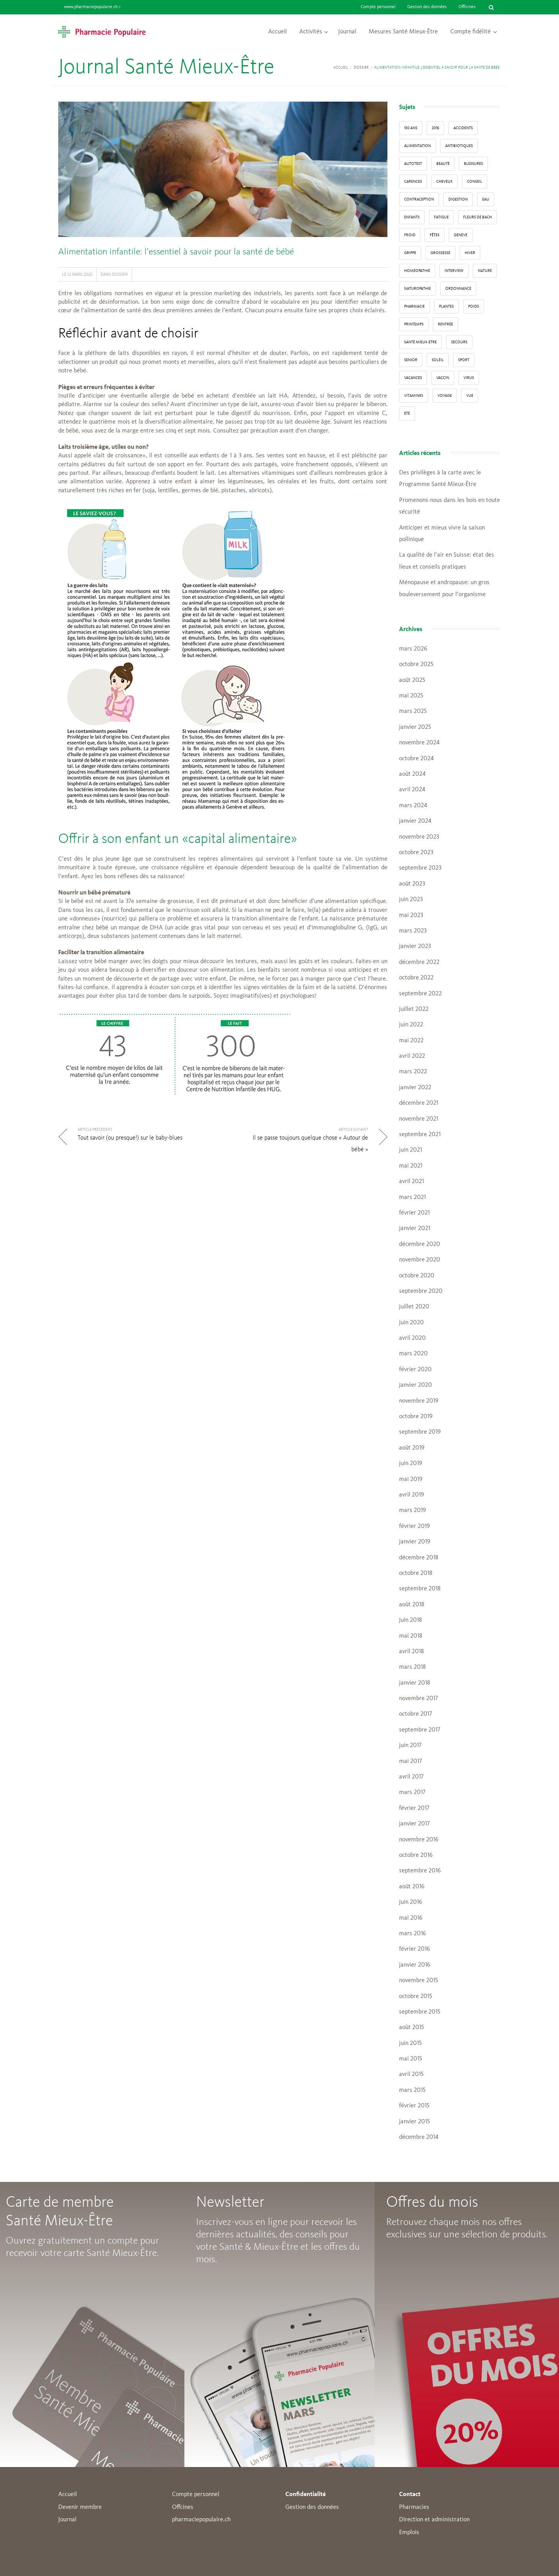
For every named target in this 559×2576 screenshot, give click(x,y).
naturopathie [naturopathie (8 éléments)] (417, 289)
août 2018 (411, 1605)
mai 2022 (411, 1041)
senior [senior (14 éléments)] (410, 360)
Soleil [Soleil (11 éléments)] (438, 360)
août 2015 (411, 2027)
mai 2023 (411, 915)
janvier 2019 (414, 1542)
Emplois (409, 2532)
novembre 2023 (419, 837)
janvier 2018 (414, 1683)
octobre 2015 (415, 1996)
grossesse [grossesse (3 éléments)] (440, 253)
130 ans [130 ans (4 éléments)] (410, 128)
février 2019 (414, 1526)
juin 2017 (410, 1745)
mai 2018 (410, 1636)
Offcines (182, 2507)
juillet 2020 (414, 1307)
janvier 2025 (415, 727)
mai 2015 (410, 2059)
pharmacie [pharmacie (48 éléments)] (414, 306)
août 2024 (412, 774)
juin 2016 (410, 1902)
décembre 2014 (418, 2137)
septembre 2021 (420, 1134)
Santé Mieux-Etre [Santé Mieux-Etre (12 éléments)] (420, 342)
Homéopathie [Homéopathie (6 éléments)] (417, 271)
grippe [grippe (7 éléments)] (410, 253)
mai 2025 (411, 696)
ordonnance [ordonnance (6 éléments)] (458, 289)
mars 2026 (413, 649)
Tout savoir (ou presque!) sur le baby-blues (130, 1138)
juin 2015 (410, 2043)
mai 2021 (410, 1166)
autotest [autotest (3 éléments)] (413, 164)
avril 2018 (411, 1652)
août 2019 (411, 1448)
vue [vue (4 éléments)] (469, 396)
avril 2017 (411, 1777)
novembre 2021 (418, 1119)
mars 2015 (412, 2090)
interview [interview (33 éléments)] (454, 271)
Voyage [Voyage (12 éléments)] (444, 396)
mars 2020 (413, 1354)
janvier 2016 (414, 1965)
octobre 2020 (416, 1276)
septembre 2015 (419, 2012)
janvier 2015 (414, 2122)
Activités (310, 32)
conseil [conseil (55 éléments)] (474, 181)
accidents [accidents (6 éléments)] (463, 128)
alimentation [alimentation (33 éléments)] (417, 146)
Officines (467, 7)
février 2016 (414, 1949)
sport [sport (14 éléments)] (463, 360)
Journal (347, 32)
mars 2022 (413, 1072)
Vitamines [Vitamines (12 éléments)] (413, 396)
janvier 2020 (415, 1385)
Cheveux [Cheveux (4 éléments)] (444, 181)
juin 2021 (410, 1150)
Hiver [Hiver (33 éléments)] (470, 253)
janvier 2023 (415, 946)
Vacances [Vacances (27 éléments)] (413, 378)
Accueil (277, 32)
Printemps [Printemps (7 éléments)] (414, 324)
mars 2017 (412, 1792)
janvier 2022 (415, 1088)
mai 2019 (410, 1479)
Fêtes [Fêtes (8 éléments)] (434, 235)
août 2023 (412, 884)
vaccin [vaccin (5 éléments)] (442, 378)
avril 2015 (411, 2074)
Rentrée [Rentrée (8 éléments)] (445, 324)
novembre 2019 (418, 1401)
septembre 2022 (420, 994)
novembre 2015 (418, 1980)
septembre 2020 (421, 1291)
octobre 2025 (416, 664)
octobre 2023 (416, 852)
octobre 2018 (415, 1573)
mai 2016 (410, 1918)
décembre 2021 (418, 1103)
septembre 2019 (420, 1432)
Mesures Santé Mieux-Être (403, 32)
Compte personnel (378, 7)
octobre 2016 (415, 1855)
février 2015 (414, 2106)
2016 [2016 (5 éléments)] (435, 128)
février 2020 (415, 1370)
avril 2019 (411, 1495)
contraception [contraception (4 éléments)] (419, 199)
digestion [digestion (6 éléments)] (458, 199)
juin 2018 (410, 1620)
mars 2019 (412, 1510)
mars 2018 (412, 1667)
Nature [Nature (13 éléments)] (485, 271)
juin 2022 (411, 1025)
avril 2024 (412, 790)
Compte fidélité (470, 32)
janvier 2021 (414, 1228)
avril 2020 (412, 1338)
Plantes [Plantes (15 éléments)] (446, 306)
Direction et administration (434, 2520)
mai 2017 (410, 1761)
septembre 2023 (420, 868)
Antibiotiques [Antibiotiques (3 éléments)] (459, 146)
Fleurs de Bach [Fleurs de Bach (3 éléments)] (477, 217)
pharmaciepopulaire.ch (201, 2520)
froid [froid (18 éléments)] (409, 235)
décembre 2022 (419, 962)
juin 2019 (410, 1463)
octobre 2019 (415, 1416)
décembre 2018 (418, 1558)
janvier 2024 (415, 821)
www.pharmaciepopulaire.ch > (92, 7)
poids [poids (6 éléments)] (473, 306)
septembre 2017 (419, 1730)
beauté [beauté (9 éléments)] (443, 164)
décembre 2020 (419, 1244)
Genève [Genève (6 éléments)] (460, 235)
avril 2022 (412, 1056)
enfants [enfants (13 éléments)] (412, 217)
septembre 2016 (420, 1871)
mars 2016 (412, 1934)
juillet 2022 (414, 1009)
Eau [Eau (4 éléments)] (485, 199)
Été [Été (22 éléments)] (407, 413)
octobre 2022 (416, 978)
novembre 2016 (418, 1840)
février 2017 (414, 1808)
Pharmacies (414, 2507)
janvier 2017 (414, 1824)
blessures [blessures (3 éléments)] (473, 164)
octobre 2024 (416, 759)
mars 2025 (413, 711)
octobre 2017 (415, 1714)
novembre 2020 (419, 1260)
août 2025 (412, 680)
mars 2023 (413, 931)
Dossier (361, 67)
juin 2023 (411, 899)
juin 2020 (411, 1323)
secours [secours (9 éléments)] (459, 342)
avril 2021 (411, 1181)
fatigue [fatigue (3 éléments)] (441, 217)
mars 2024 (413, 806)
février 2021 (414, 1213)
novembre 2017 (418, 1698)
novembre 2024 (419, 743)
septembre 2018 (420, 1589)
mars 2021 (412, 1197)
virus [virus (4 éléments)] (469, 378)
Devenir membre (80, 2507)
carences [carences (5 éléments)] (413, 181)
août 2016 (411, 1887)
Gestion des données (427, 7)
